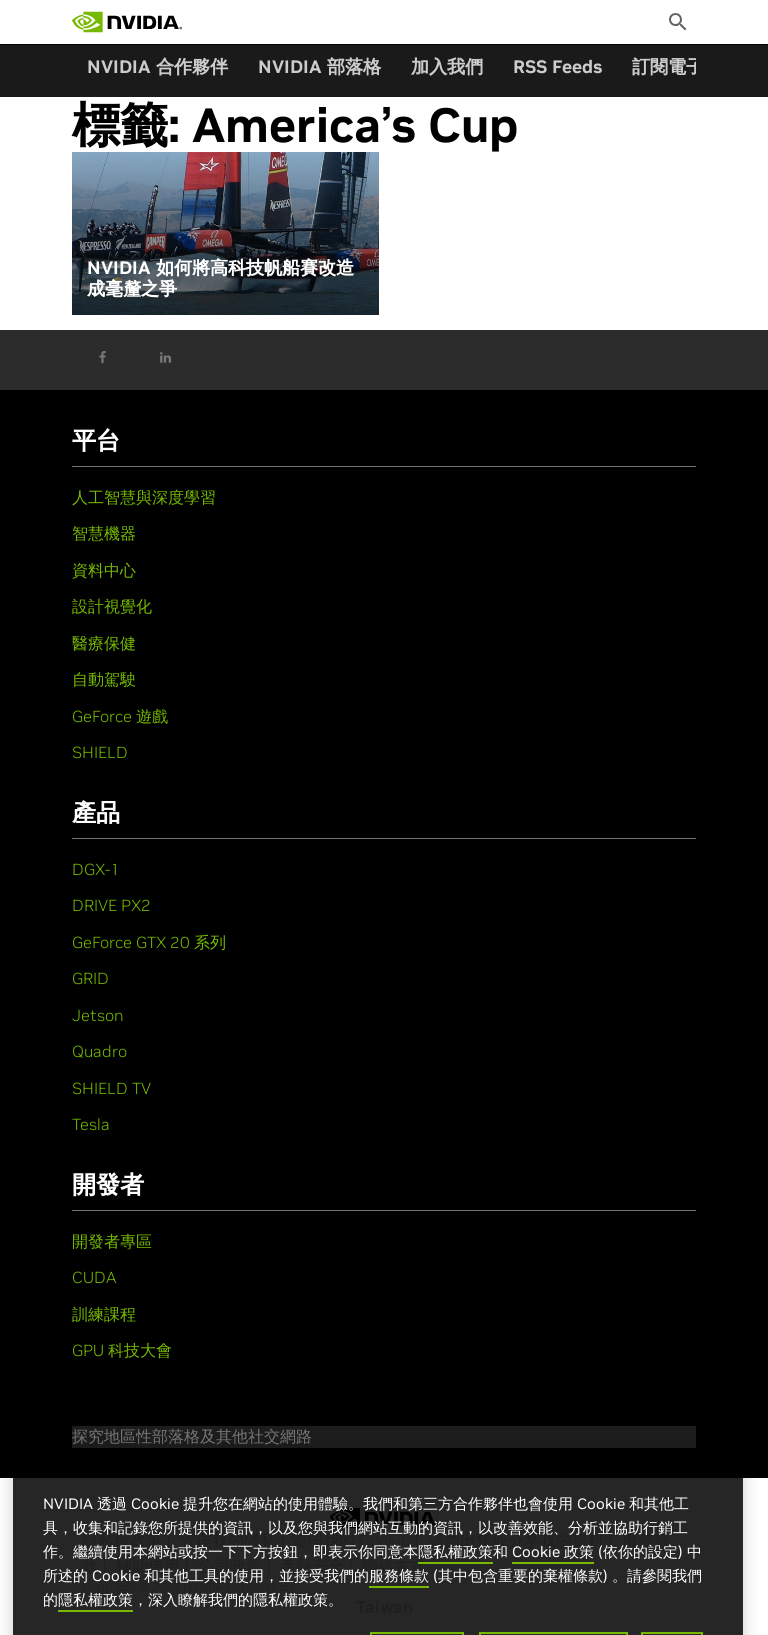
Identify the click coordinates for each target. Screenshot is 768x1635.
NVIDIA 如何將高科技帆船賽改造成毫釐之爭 (220, 278)
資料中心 (104, 570)
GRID (90, 978)
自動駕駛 (104, 679)
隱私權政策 (455, 1569)
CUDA (94, 1277)
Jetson (98, 1015)
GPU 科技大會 (122, 1350)
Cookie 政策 (553, 1569)
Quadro (99, 1051)
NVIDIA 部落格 (319, 66)
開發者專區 (112, 1241)
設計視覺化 (112, 606)
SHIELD (100, 752)
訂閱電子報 (677, 66)
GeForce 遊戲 (120, 716)
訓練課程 (104, 1314)
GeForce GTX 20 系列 (149, 942)
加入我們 (447, 66)
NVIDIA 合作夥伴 (157, 66)
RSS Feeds (557, 66)
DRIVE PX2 (111, 905)
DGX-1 (96, 869)
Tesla (91, 1124)
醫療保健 (104, 643)
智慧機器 (104, 533)
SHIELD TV (111, 1088)
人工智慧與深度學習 (144, 497)
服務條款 (399, 1593)
